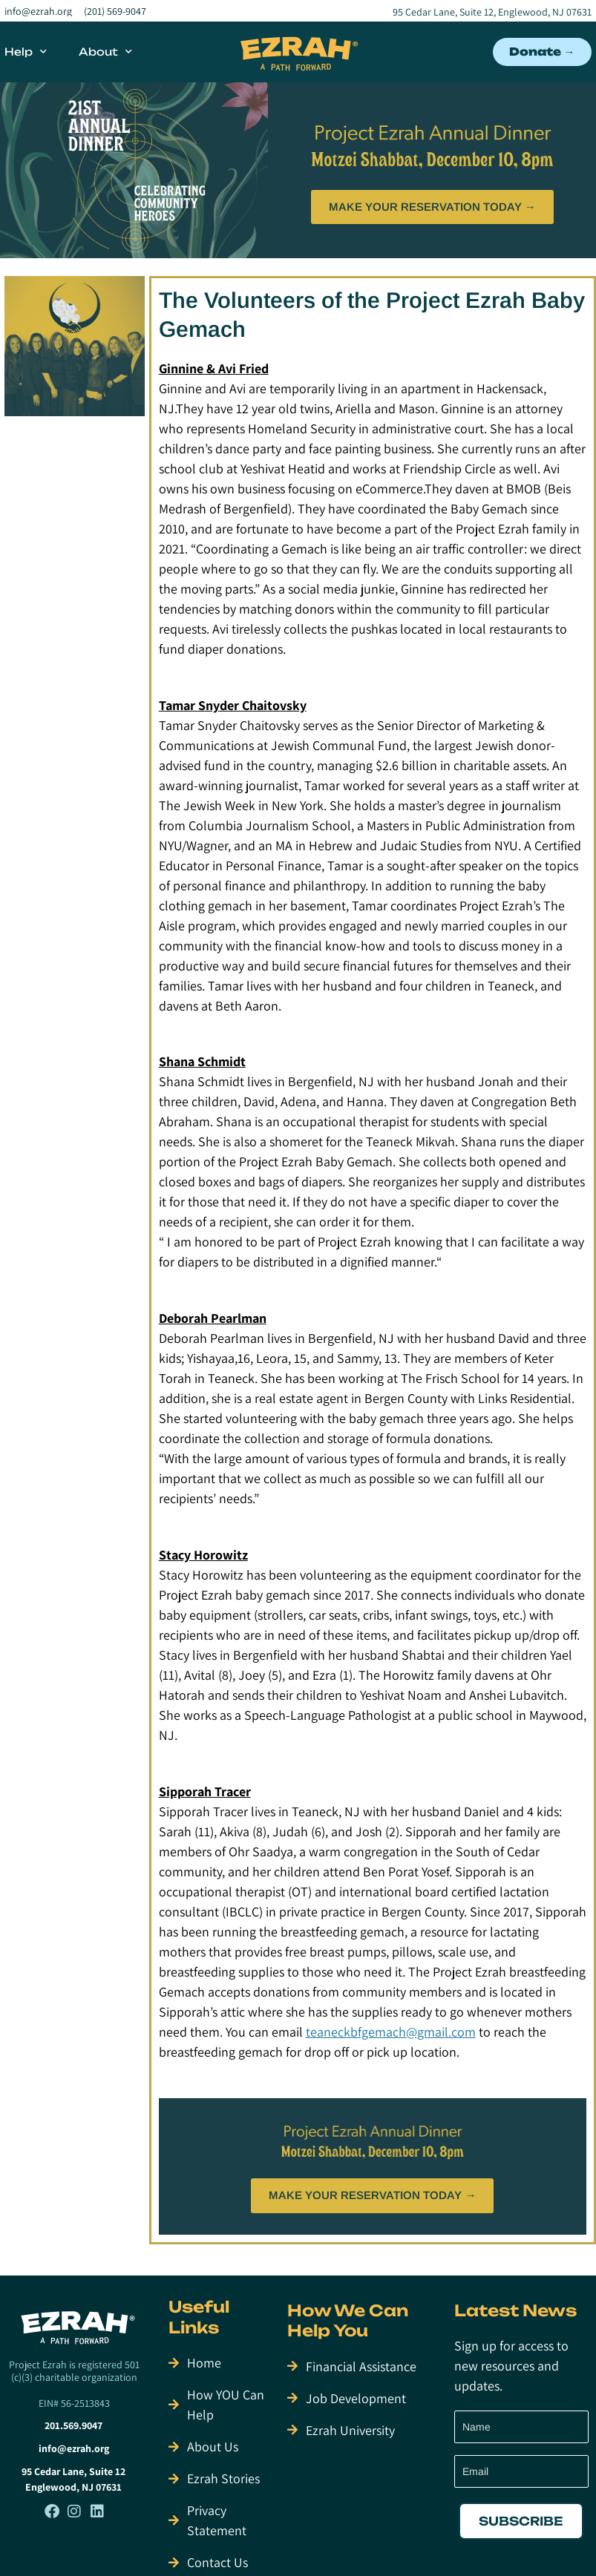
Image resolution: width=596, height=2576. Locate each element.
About (105, 52)
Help (25, 52)
